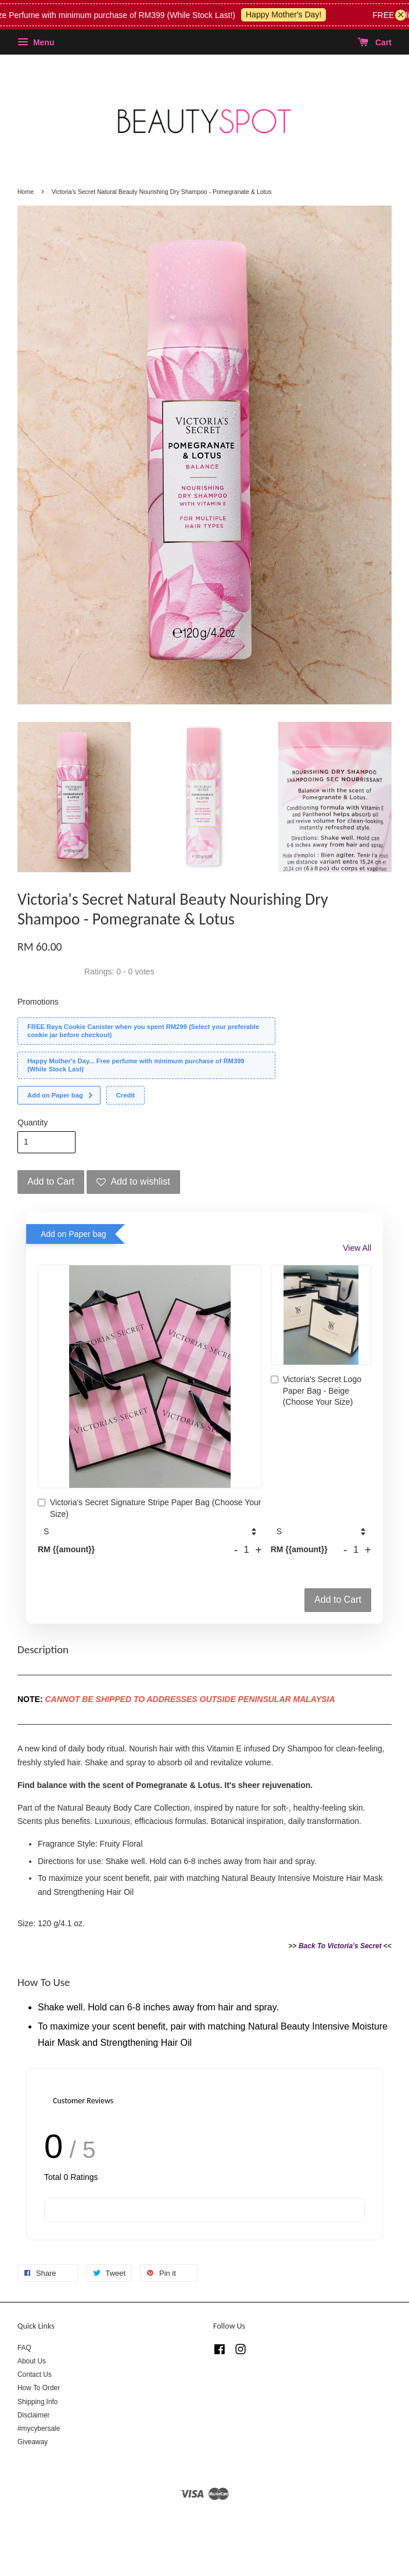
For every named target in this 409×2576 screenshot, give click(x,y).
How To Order (38, 2388)
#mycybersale (38, 2428)
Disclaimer (33, 2415)
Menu (35, 42)
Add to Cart (337, 1599)
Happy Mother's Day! (298, 14)
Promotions (38, 1001)
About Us (31, 2361)
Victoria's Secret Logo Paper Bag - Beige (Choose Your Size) (316, 1390)
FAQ (24, 2348)
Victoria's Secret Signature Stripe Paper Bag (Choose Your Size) (149, 1508)
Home (25, 191)
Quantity (32, 1122)
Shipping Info (37, 2402)
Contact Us (34, 2374)
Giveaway (32, 2442)
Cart (374, 42)
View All (357, 1248)
